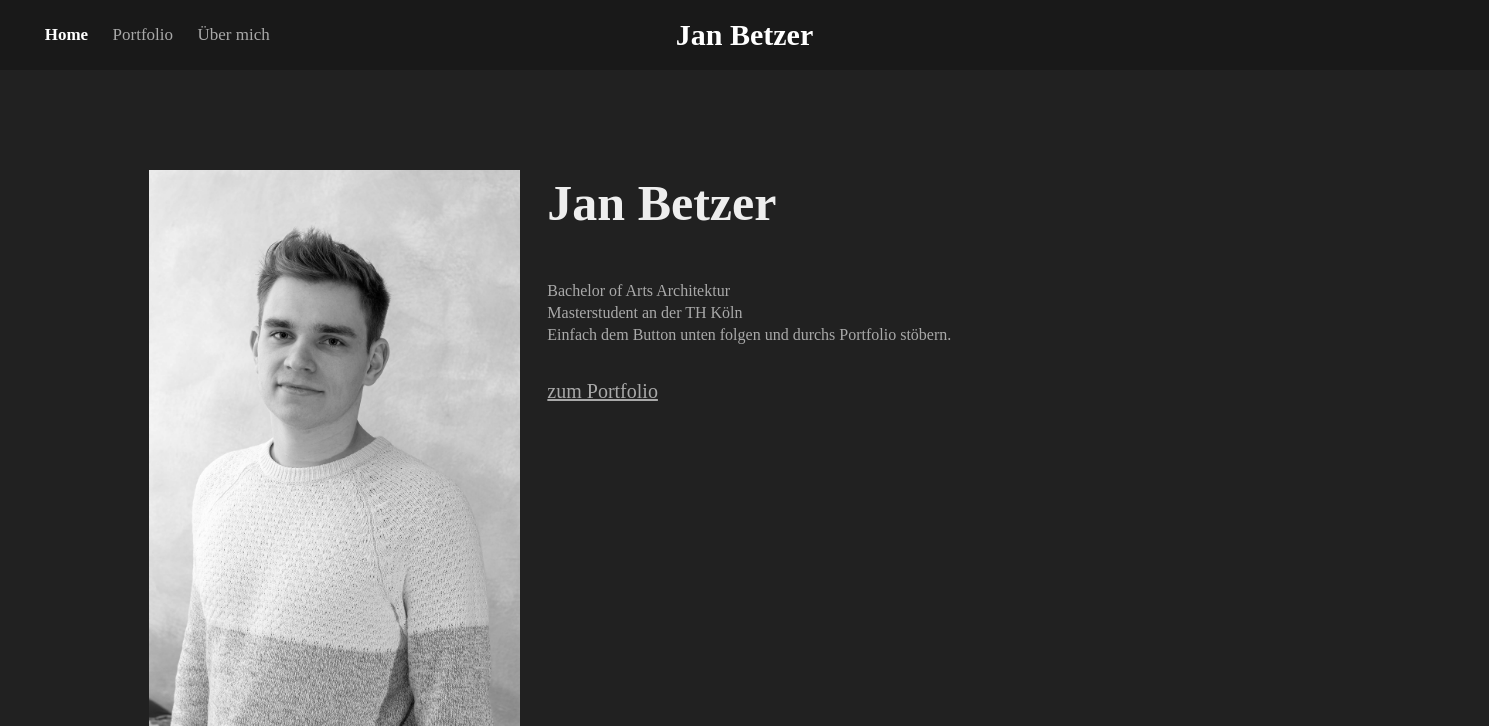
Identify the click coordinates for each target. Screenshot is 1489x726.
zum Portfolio (602, 391)
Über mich (233, 34)
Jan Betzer (744, 34)
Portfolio (143, 34)
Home (66, 34)
